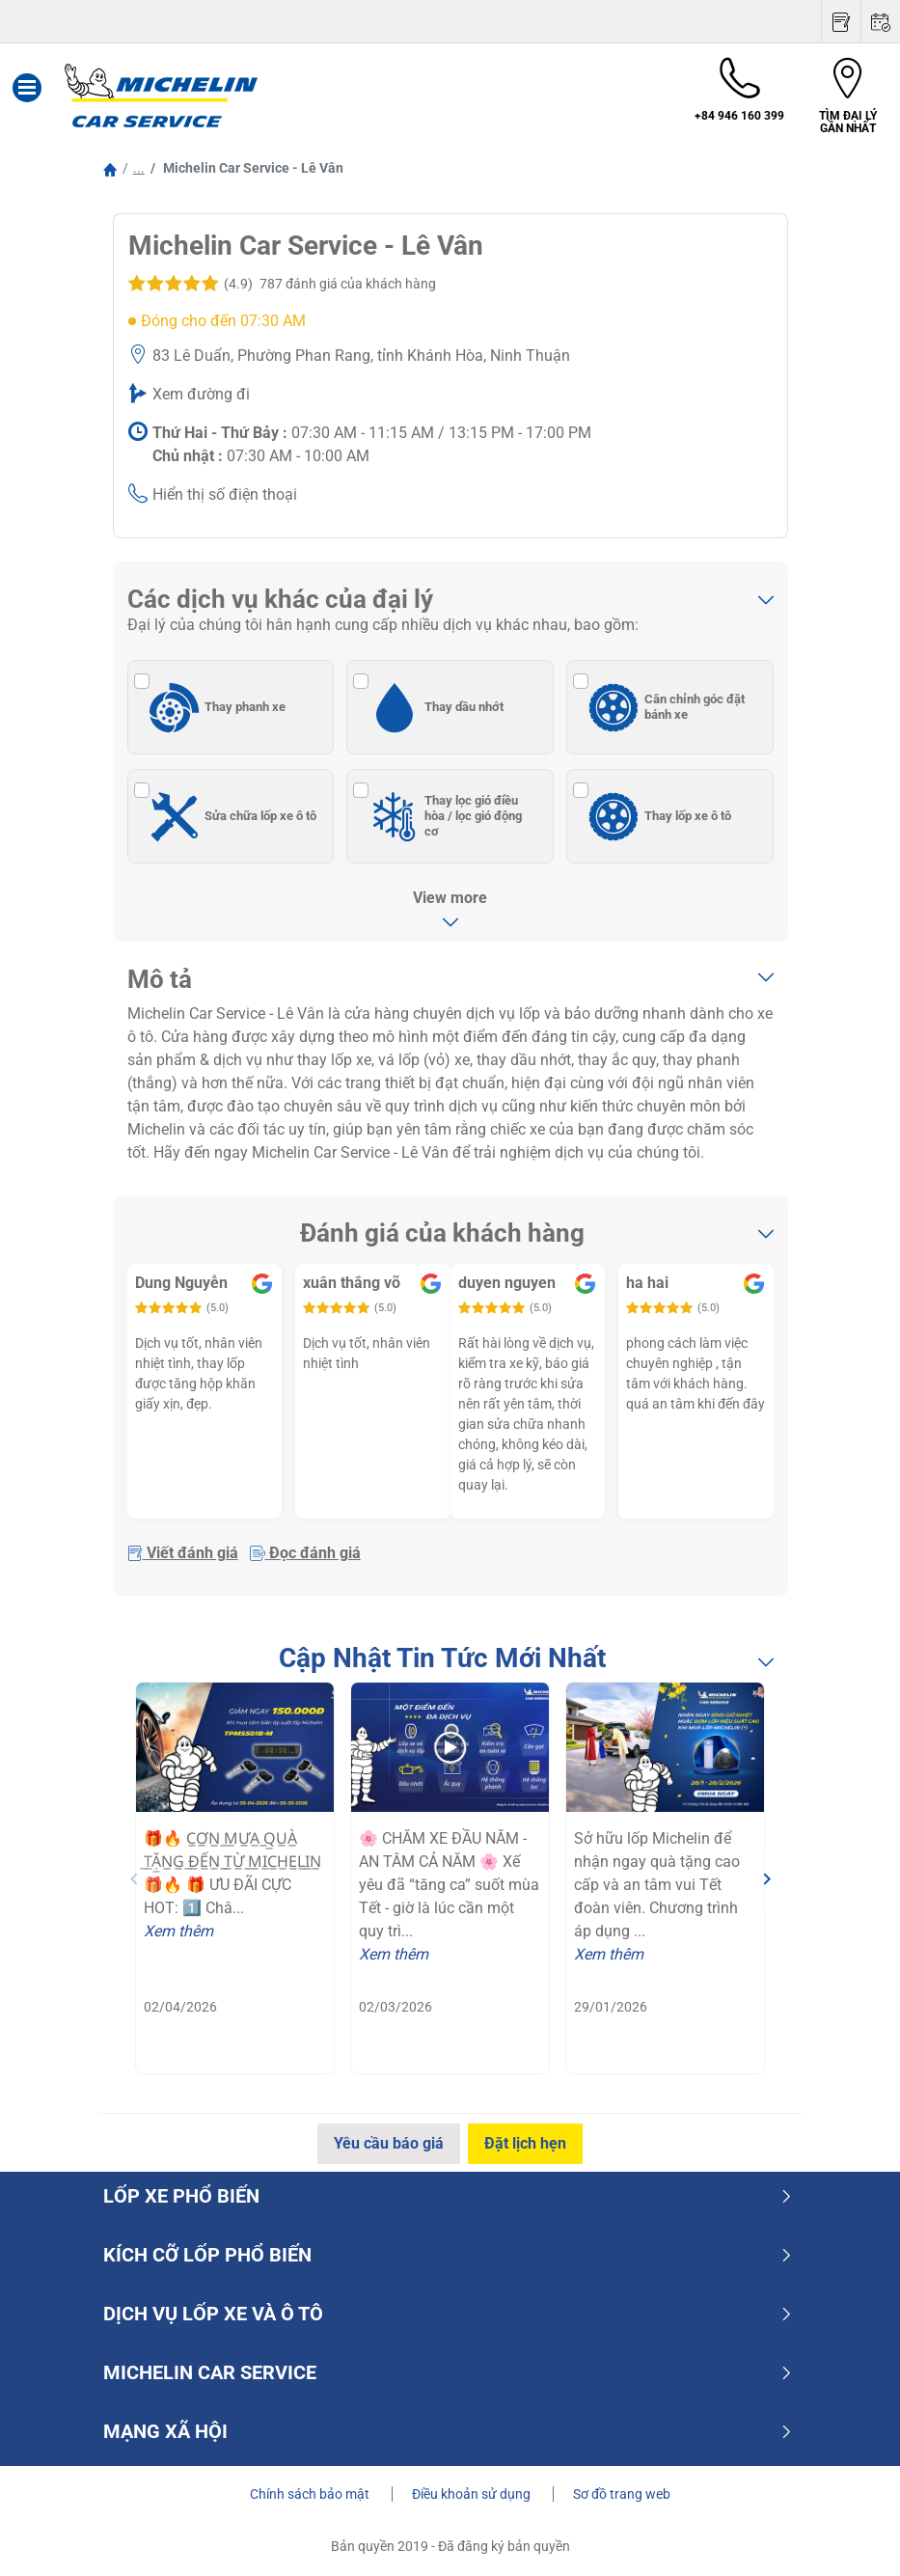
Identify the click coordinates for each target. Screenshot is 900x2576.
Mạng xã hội (448, 2431)
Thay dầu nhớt (433, 707)
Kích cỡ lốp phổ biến (448, 2254)
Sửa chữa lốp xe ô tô (230, 816)
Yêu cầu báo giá (388, 2143)
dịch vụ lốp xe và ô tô (448, 2313)
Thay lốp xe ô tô (657, 816)
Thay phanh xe (215, 707)
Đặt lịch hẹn (526, 2143)
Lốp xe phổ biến (448, 2196)
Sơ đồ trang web (621, 2494)
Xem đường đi (201, 394)
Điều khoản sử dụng (472, 2494)
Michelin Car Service (448, 2372)
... (139, 168)
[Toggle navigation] (27, 95)
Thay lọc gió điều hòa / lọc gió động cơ (442, 816)
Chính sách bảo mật (311, 2494)
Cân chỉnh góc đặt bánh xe (664, 707)
